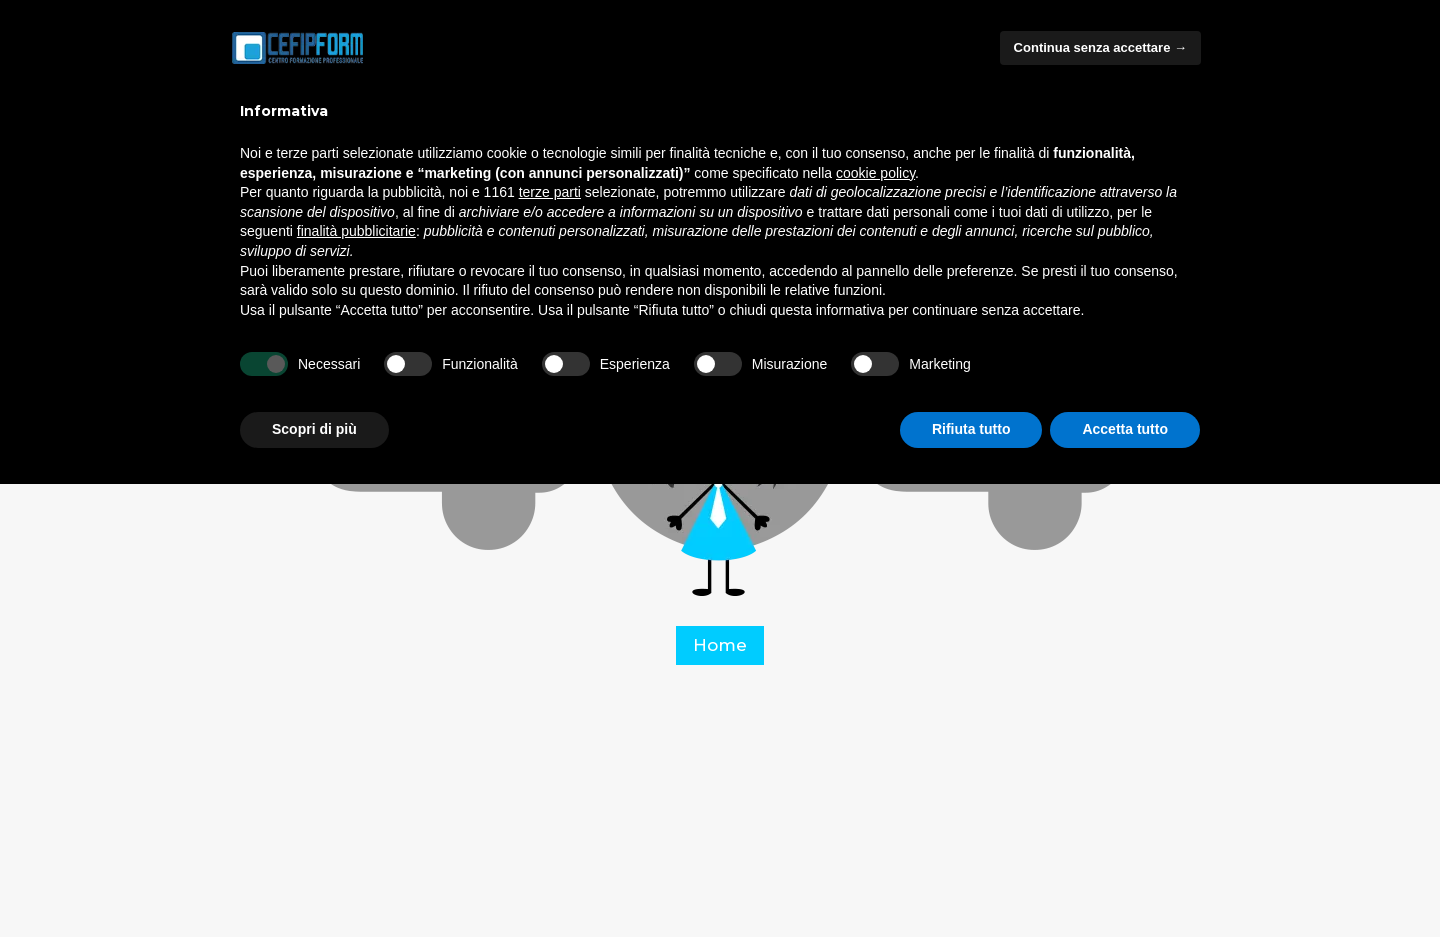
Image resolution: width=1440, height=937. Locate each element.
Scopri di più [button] (314, 429)
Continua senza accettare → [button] (1100, 47)
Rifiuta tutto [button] (971, 429)
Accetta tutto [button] (1125, 429)
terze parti (550, 192)
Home (720, 645)
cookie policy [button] (875, 173)
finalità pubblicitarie (356, 231)
